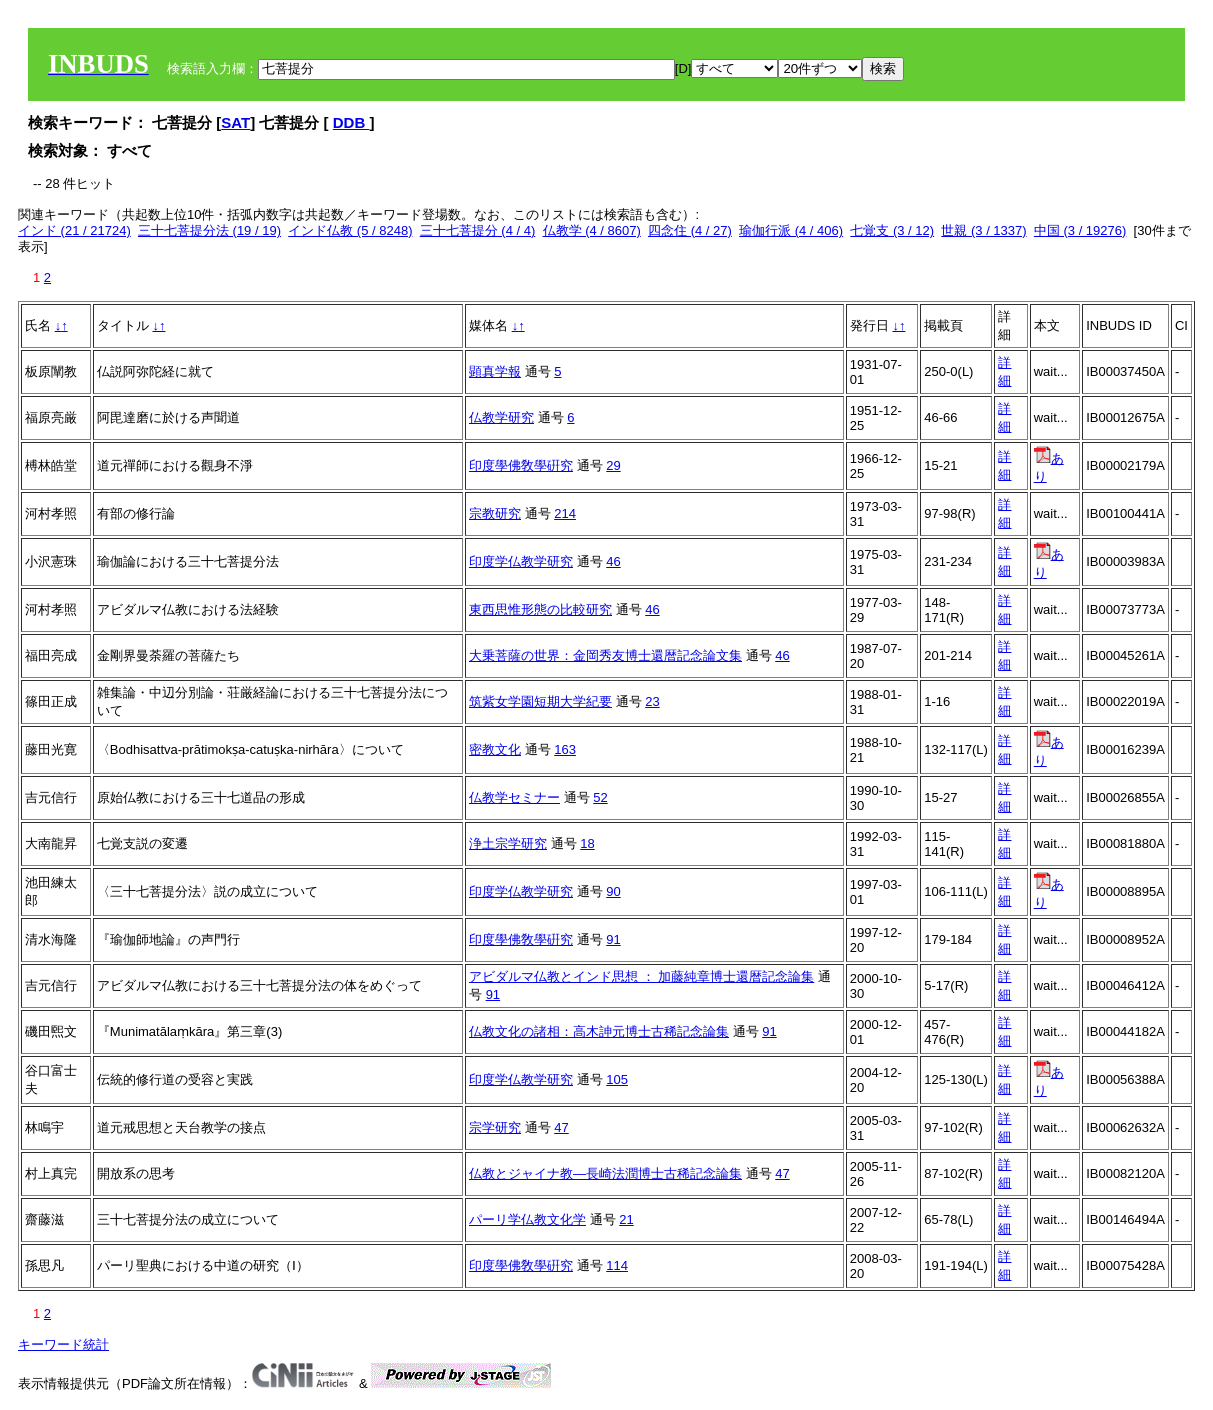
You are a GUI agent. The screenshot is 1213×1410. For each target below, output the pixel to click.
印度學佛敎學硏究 (521, 465)
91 (613, 939)
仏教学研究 (501, 417)
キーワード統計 (63, 1344)
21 (626, 1219)
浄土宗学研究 (508, 843)
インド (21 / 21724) (74, 230)
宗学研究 (495, 1127)
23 (652, 701)
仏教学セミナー (514, 797)
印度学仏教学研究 (521, 561)
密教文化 (495, 749)
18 (587, 843)
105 (617, 1079)
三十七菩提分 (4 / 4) (478, 230)
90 (613, 891)
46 (613, 561)
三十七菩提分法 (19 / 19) (209, 230)
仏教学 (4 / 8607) (592, 230)
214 (565, 513)
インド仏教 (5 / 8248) (350, 230)
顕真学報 (495, 371)
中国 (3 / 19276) (1080, 230)
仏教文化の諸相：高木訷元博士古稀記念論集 (599, 1031)
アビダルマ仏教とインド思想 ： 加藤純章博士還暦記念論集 (641, 976)
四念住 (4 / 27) (690, 230)
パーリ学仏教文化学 (527, 1219)
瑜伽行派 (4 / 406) (791, 230)
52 (600, 797)
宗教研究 (495, 513)
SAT (235, 122)
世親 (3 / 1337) (983, 230)
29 (613, 465)
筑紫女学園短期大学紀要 (540, 701)
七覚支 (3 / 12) (892, 230)
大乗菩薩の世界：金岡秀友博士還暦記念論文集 (605, 655)
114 (617, 1265)
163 (565, 749)
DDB (351, 122)
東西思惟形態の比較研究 (540, 609)
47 (561, 1127)
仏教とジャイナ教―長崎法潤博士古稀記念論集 (605, 1173)
